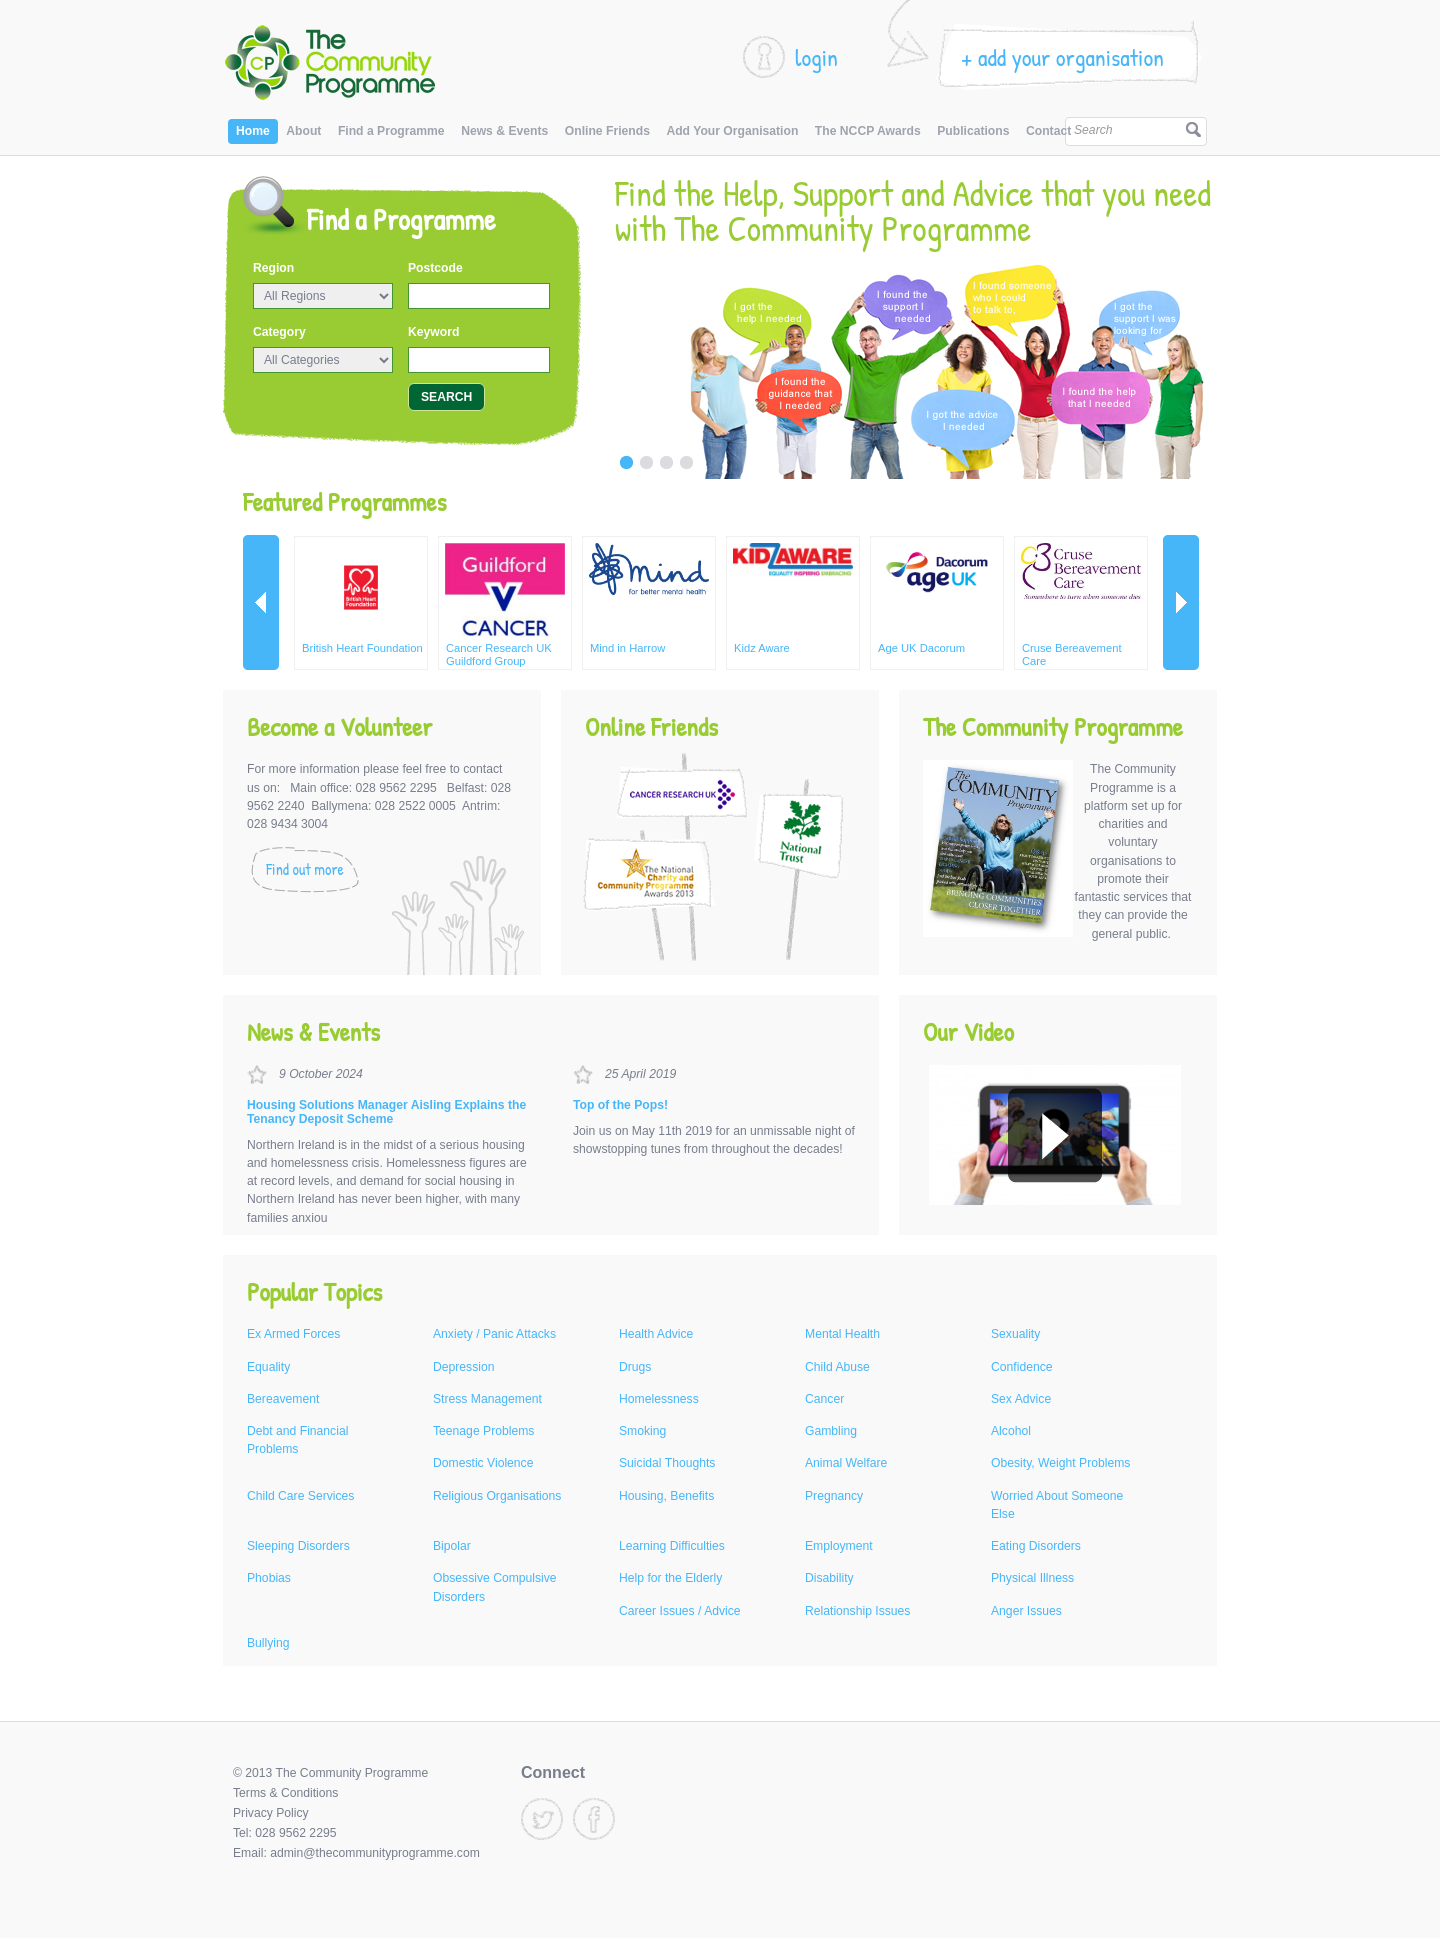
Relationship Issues (857, 1611)
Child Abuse (837, 1367)
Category (279, 332)
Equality (268, 1367)
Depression (464, 1367)
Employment (839, 1546)
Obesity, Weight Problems (1060, 1463)
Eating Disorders (1036, 1546)
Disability (829, 1578)
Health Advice (656, 1334)
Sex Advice (1021, 1399)
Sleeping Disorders (298, 1546)
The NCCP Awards (868, 131)
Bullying (268, 1643)
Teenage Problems (483, 1431)
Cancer (824, 1399)
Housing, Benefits (666, 1496)
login (816, 57)
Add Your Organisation (732, 131)
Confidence (1022, 1367)
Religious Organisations (497, 1496)
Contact (1048, 131)
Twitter (542, 1819)
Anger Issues (1026, 1611)
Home (253, 131)
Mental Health (842, 1334)
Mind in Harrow (627, 648)
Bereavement (283, 1399)
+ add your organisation (1062, 57)
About (303, 131)
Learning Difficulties (672, 1546)
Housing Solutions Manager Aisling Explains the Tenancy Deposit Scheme (386, 1112)
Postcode (435, 268)
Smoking (642, 1431)
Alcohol (1011, 1431)
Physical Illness (1032, 1578)
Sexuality (1015, 1334)
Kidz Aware (762, 648)
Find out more (305, 869)
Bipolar (452, 1546)
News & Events (504, 131)
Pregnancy (834, 1496)
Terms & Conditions (285, 1793)
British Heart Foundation (362, 648)
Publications (973, 131)
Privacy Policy (271, 1813)
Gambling (831, 1431)
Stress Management (487, 1399)
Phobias (269, 1578)
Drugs (635, 1367)
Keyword (433, 332)
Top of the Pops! (620, 1105)
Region (273, 268)
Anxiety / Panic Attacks (494, 1334)
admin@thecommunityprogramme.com (375, 1853)
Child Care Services (300, 1496)
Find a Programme (391, 131)
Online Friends (607, 131)
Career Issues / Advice (680, 1611)
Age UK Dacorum (921, 648)
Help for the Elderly (670, 1578)
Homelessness (659, 1399)
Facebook (594, 1819)
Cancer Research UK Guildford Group (499, 654)
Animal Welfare (846, 1463)
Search (1093, 130)
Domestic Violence (483, 1463)
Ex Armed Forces (293, 1334)
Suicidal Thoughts (667, 1463)
